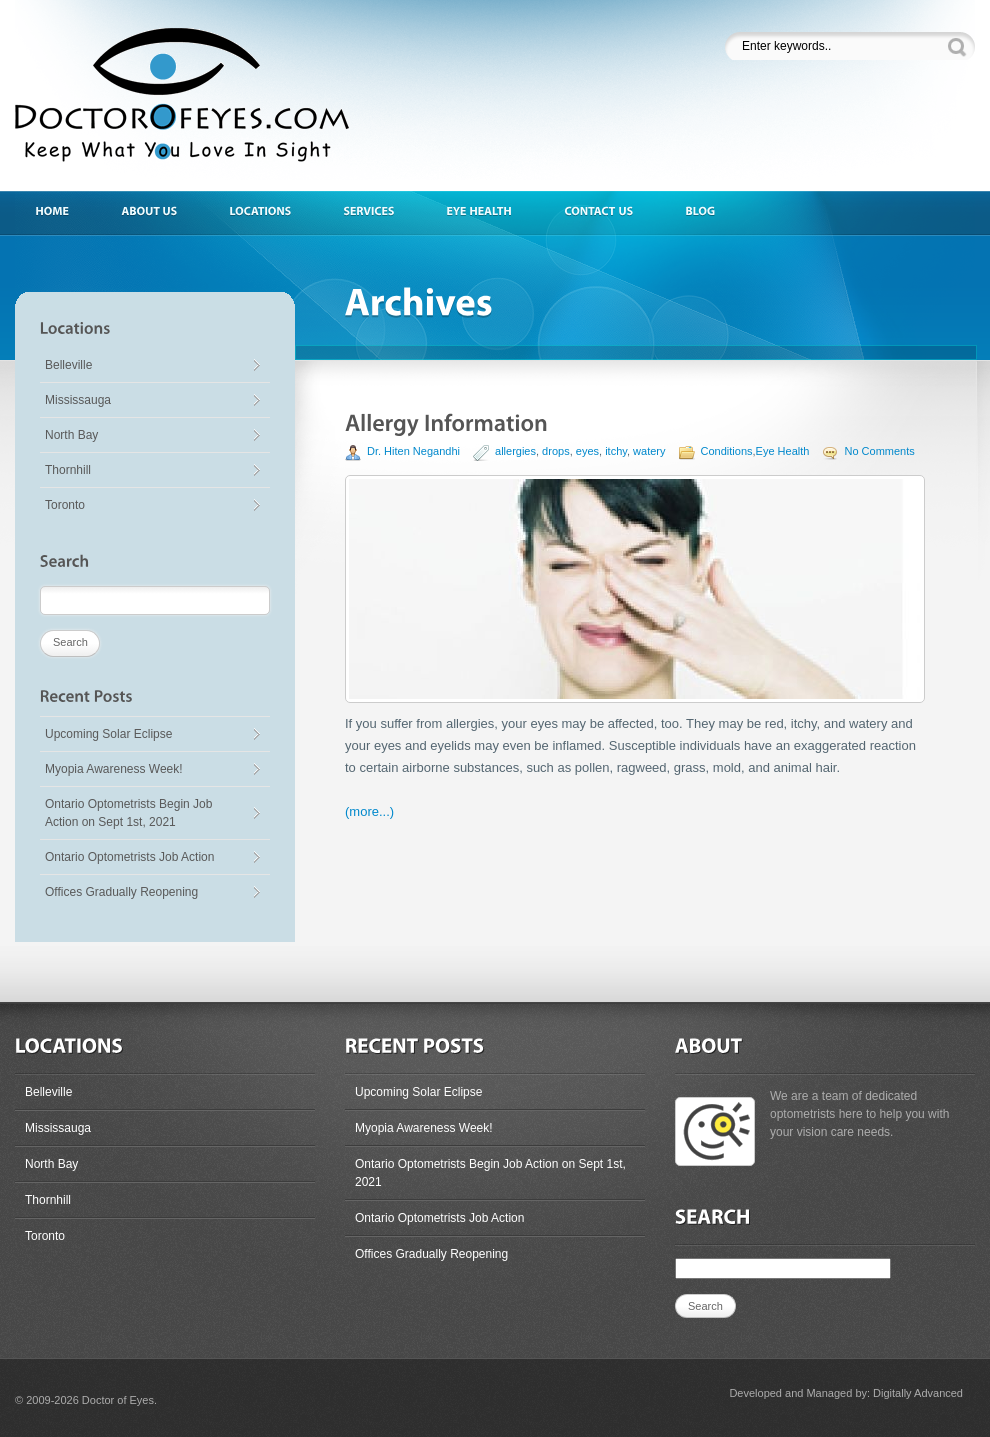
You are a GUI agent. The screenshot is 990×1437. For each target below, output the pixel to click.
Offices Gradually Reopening (121, 892)
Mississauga (78, 400)
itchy (616, 451)
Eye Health (783, 451)
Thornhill (68, 470)
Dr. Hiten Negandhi (413, 451)
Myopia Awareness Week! (114, 769)
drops (556, 451)
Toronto (65, 505)
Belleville (68, 365)
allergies (515, 451)
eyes (587, 451)
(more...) (369, 811)
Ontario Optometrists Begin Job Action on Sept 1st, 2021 (128, 813)
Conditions (727, 451)
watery (649, 451)
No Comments (879, 451)
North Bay (71, 435)
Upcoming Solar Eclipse (108, 734)
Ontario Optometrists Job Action (129, 857)
